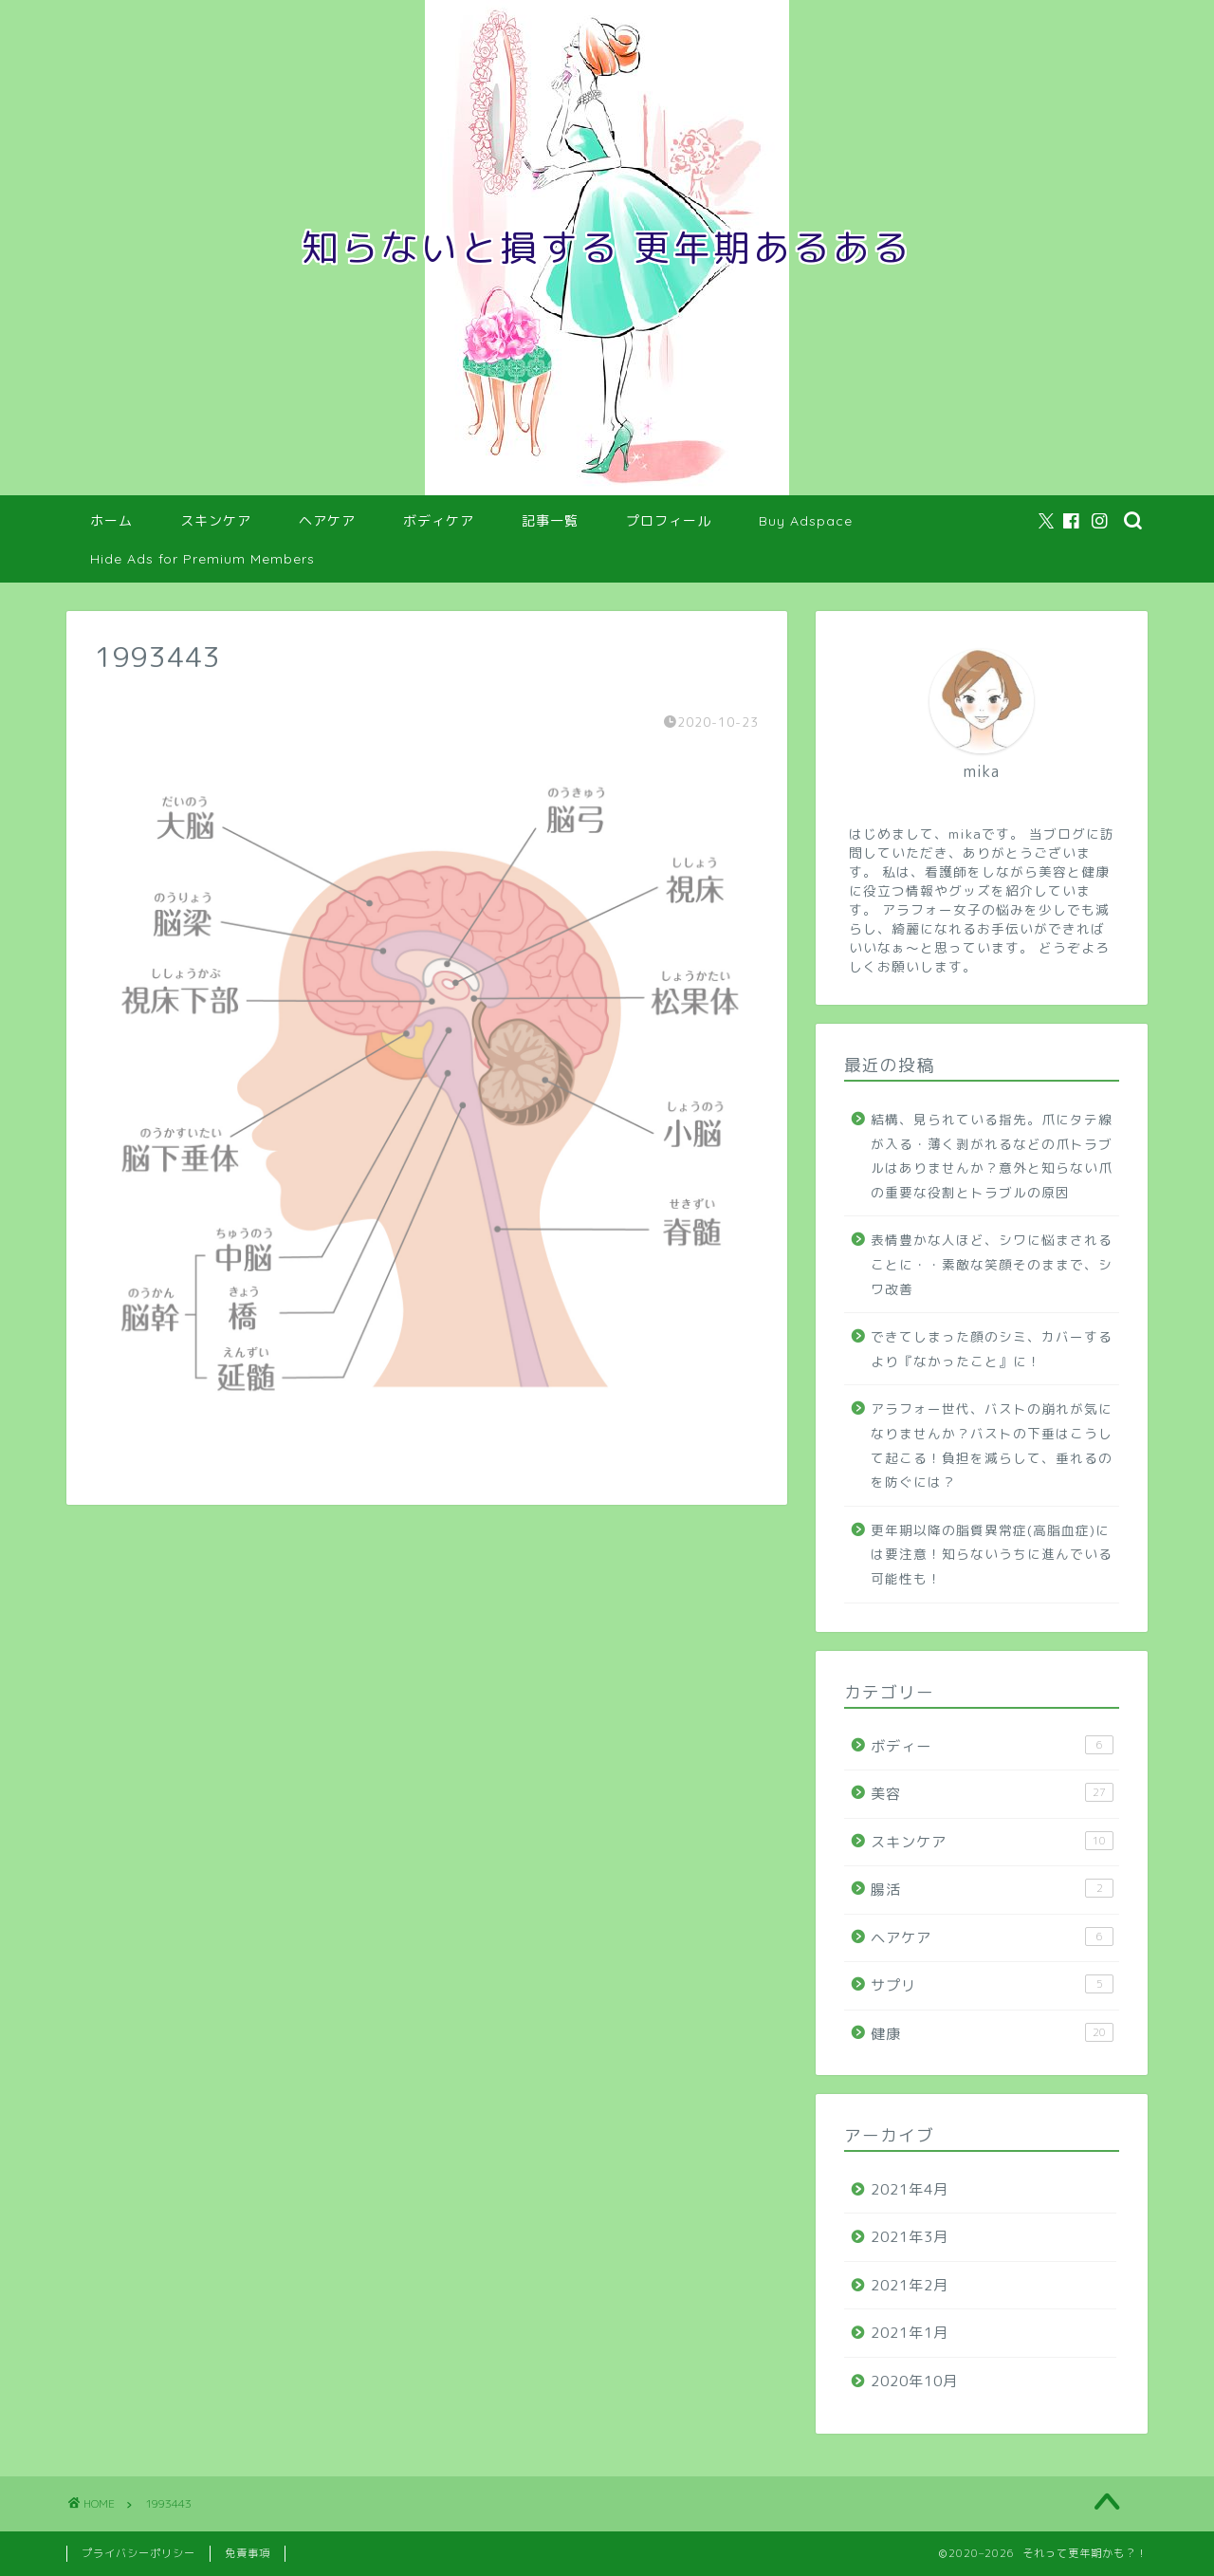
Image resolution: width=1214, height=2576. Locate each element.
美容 (992, 1793)
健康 (992, 2033)
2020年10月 (914, 2381)
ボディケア (438, 520)
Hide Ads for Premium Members (202, 558)
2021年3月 (909, 2237)
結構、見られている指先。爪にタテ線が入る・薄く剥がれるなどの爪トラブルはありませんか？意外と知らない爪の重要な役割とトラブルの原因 (992, 1155)
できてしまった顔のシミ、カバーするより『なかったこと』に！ (992, 1348)
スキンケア (215, 520)
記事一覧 (550, 520)
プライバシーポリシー (138, 2553)
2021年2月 (909, 2285)
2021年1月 (909, 2333)
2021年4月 (909, 2189)
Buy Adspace (806, 520)
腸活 (992, 1889)
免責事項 (247, 2553)
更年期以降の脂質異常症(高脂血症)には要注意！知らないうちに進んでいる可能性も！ (992, 1554)
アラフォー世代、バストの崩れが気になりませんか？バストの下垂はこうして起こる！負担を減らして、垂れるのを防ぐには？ (992, 1445)
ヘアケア (327, 520)
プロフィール (668, 520)
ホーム (111, 520)
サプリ (992, 1984)
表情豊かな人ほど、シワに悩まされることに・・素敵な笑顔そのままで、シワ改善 (992, 1264)
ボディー (992, 1745)
